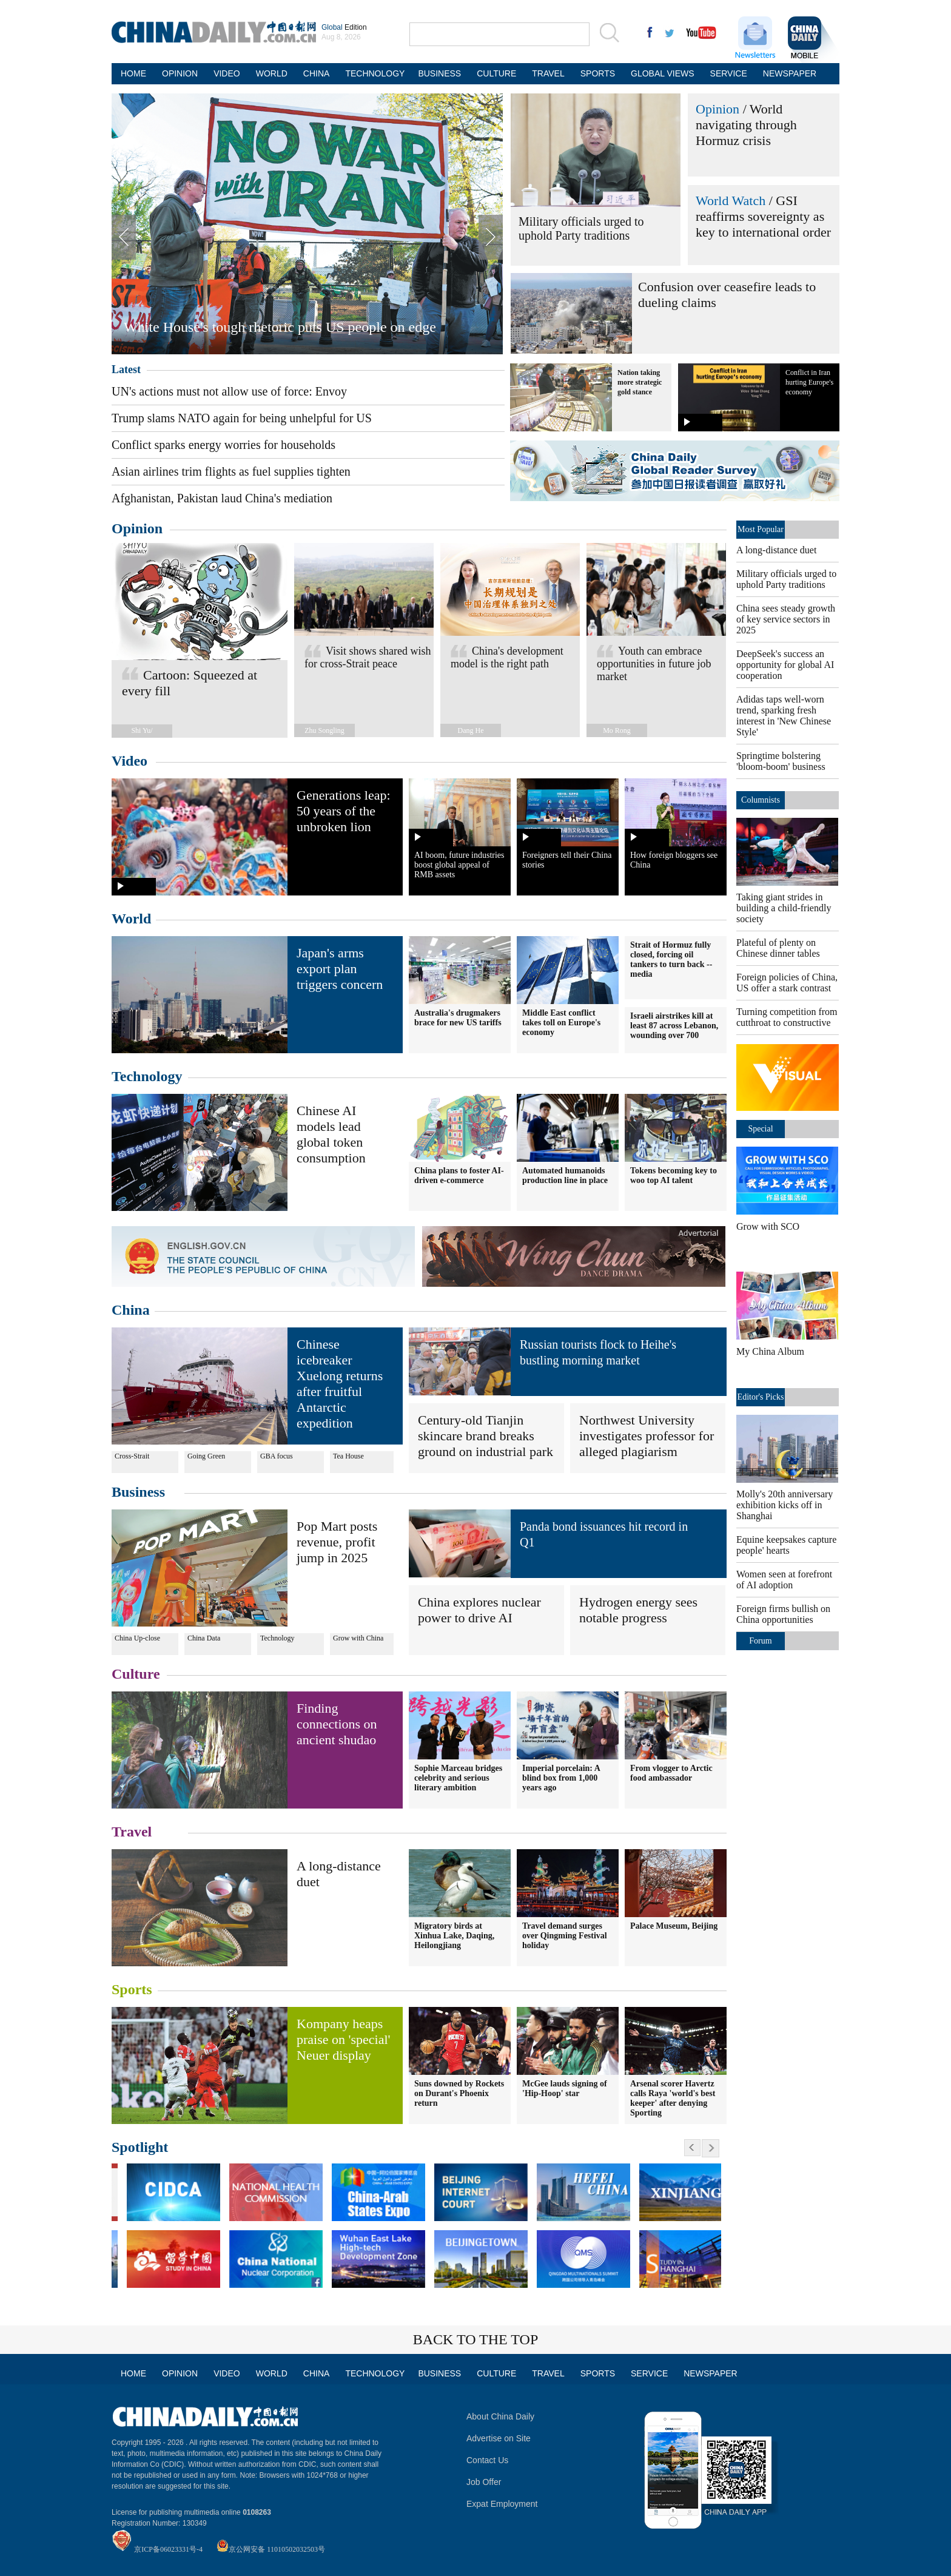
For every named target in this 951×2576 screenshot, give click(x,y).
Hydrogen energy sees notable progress (638, 1609)
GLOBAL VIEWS (662, 73)
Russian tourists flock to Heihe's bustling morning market (598, 1352)
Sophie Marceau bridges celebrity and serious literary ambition (458, 1778)
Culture (136, 1674)
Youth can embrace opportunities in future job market (654, 664)
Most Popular (761, 529)
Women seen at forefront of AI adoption (784, 1579)
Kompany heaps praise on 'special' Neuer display (344, 2039)
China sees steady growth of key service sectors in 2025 (785, 619)
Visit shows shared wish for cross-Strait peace (367, 657)
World (131, 918)
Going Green (206, 1456)
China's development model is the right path (507, 657)
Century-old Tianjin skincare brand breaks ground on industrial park (485, 1435)
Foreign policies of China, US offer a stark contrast (787, 982)
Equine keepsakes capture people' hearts (786, 1545)
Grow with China (358, 1638)
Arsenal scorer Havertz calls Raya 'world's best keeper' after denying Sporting (672, 2098)
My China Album (770, 1351)
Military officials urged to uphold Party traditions (581, 228)
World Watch (730, 200)
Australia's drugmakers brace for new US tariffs (458, 1017)
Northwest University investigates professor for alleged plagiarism (646, 1435)
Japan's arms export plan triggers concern (340, 968)
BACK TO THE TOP (476, 2339)
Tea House (348, 1456)
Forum (760, 1640)
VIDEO (226, 73)
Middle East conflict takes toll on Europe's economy (561, 1022)
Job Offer (483, 2482)
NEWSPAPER (788, 73)
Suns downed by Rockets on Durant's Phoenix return (459, 2093)
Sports (132, 1989)
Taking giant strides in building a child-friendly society (783, 908)
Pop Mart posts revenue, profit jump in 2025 (337, 1542)
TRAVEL (548, 73)
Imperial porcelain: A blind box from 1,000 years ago (561, 1778)
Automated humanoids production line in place (565, 1175)
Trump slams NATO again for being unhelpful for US (242, 418)
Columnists (760, 799)
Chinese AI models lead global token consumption (331, 1134)
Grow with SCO (767, 1226)
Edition (344, 27)
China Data (203, 1638)
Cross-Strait (132, 1456)
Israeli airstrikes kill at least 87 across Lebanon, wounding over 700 (674, 1025)
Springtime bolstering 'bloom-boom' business (780, 761)
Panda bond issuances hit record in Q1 (604, 1534)
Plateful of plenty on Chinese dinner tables (778, 948)
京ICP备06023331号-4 (168, 2549)
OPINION (180, 73)
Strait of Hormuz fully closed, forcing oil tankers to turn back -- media (671, 959)
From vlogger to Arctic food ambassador (671, 1773)
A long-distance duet (776, 550)
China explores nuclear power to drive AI (479, 1609)
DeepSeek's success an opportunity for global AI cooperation (785, 665)
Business (138, 1492)
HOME (133, 73)
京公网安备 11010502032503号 (277, 2549)
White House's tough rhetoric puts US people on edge (280, 327)
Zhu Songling (324, 730)
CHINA (316, 73)
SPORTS (597, 73)
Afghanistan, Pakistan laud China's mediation (222, 498)
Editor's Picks (761, 1396)
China (131, 1310)
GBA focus (276, 1456)
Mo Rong (617, 730)
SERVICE (728, 73)
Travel (132, 1831)
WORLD (271, 73)
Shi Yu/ (141, 730)
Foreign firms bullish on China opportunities (783, 1614)
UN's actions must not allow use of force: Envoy (229, 391)
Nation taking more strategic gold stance (639, 382)
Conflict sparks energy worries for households (223, 444)
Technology (147, 1076)
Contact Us (487, 2460)
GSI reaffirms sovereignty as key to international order (763, 216)
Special (760, 1128)
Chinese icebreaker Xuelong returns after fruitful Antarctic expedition (340, 1384)
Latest (126, 369)
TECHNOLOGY (373, 73)
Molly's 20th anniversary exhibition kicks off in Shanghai (784, 1505)
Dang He (471, 730)
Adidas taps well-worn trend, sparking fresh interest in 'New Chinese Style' (783, 715)
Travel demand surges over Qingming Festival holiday (564, 1935)
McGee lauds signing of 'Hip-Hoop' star (564, 2088)
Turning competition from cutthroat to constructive (787, 1017)
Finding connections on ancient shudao (337, 1724)
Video (129, 761)
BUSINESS (439, 73)
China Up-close (137, 1638)
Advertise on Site (498, 2438)
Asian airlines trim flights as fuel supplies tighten (231, 471)
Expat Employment (502, 2504)
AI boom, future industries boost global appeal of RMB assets (459, 865)
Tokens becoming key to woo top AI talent (673, 1175)
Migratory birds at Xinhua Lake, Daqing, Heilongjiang (454, 1935)
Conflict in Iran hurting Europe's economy (809, 382)
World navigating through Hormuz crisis (746, 124)
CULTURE (496, 73)
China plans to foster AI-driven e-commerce (459, 1175)
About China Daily (500, 2416)
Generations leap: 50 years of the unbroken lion (344, 810)
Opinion (717, 108)
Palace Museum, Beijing (673, 1925)
